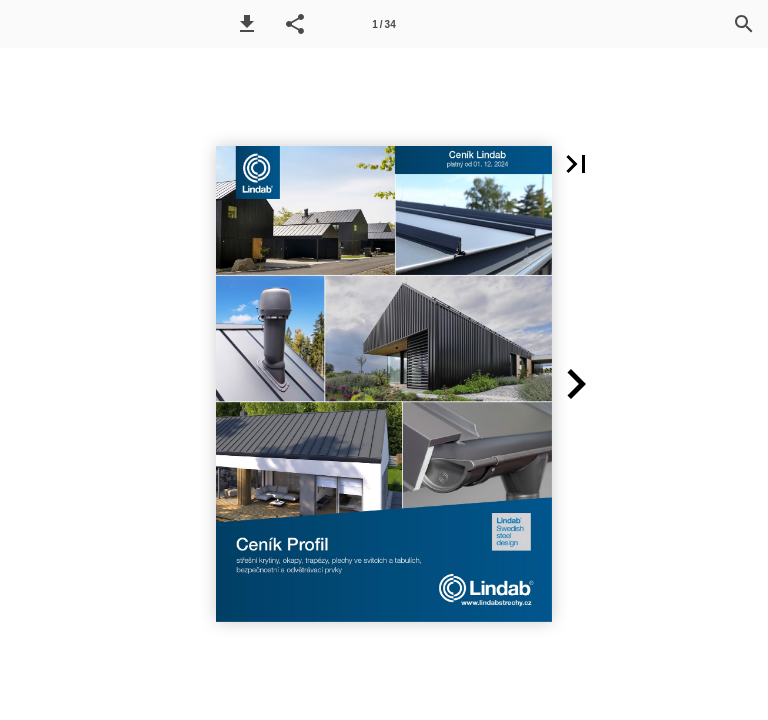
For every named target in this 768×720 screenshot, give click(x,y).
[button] (247, 24)
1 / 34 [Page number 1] (383, 24)
